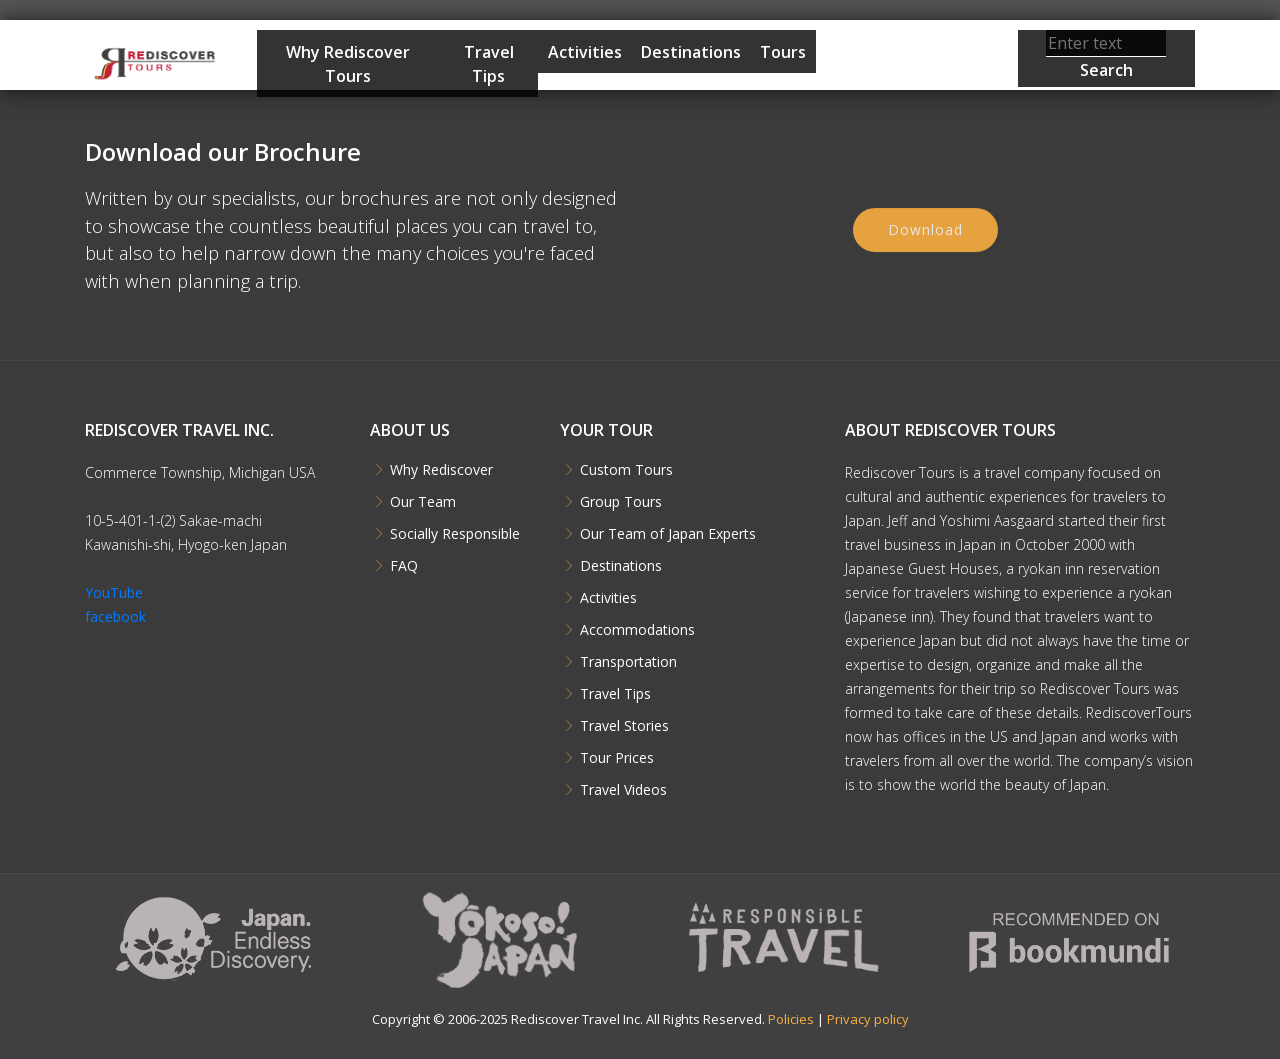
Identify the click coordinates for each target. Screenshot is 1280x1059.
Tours (783, 52)
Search (1106, 70)
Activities (585, 52)
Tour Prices (617, 758)
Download (925, 236)
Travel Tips (489, 64)
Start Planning (886, 83)
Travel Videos (623, 790)
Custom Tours (626, 470)
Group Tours (621, 502)
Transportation (628, 662)
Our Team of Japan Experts (668, 534)
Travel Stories (624, 726)
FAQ (404, 566)
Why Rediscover (441, 470)
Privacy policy (868, 1019)
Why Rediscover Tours (348, 64)
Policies (791, 1019)
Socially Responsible (455, 534)
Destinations (691, 52)
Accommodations (637, 630)
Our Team (423, 502)
